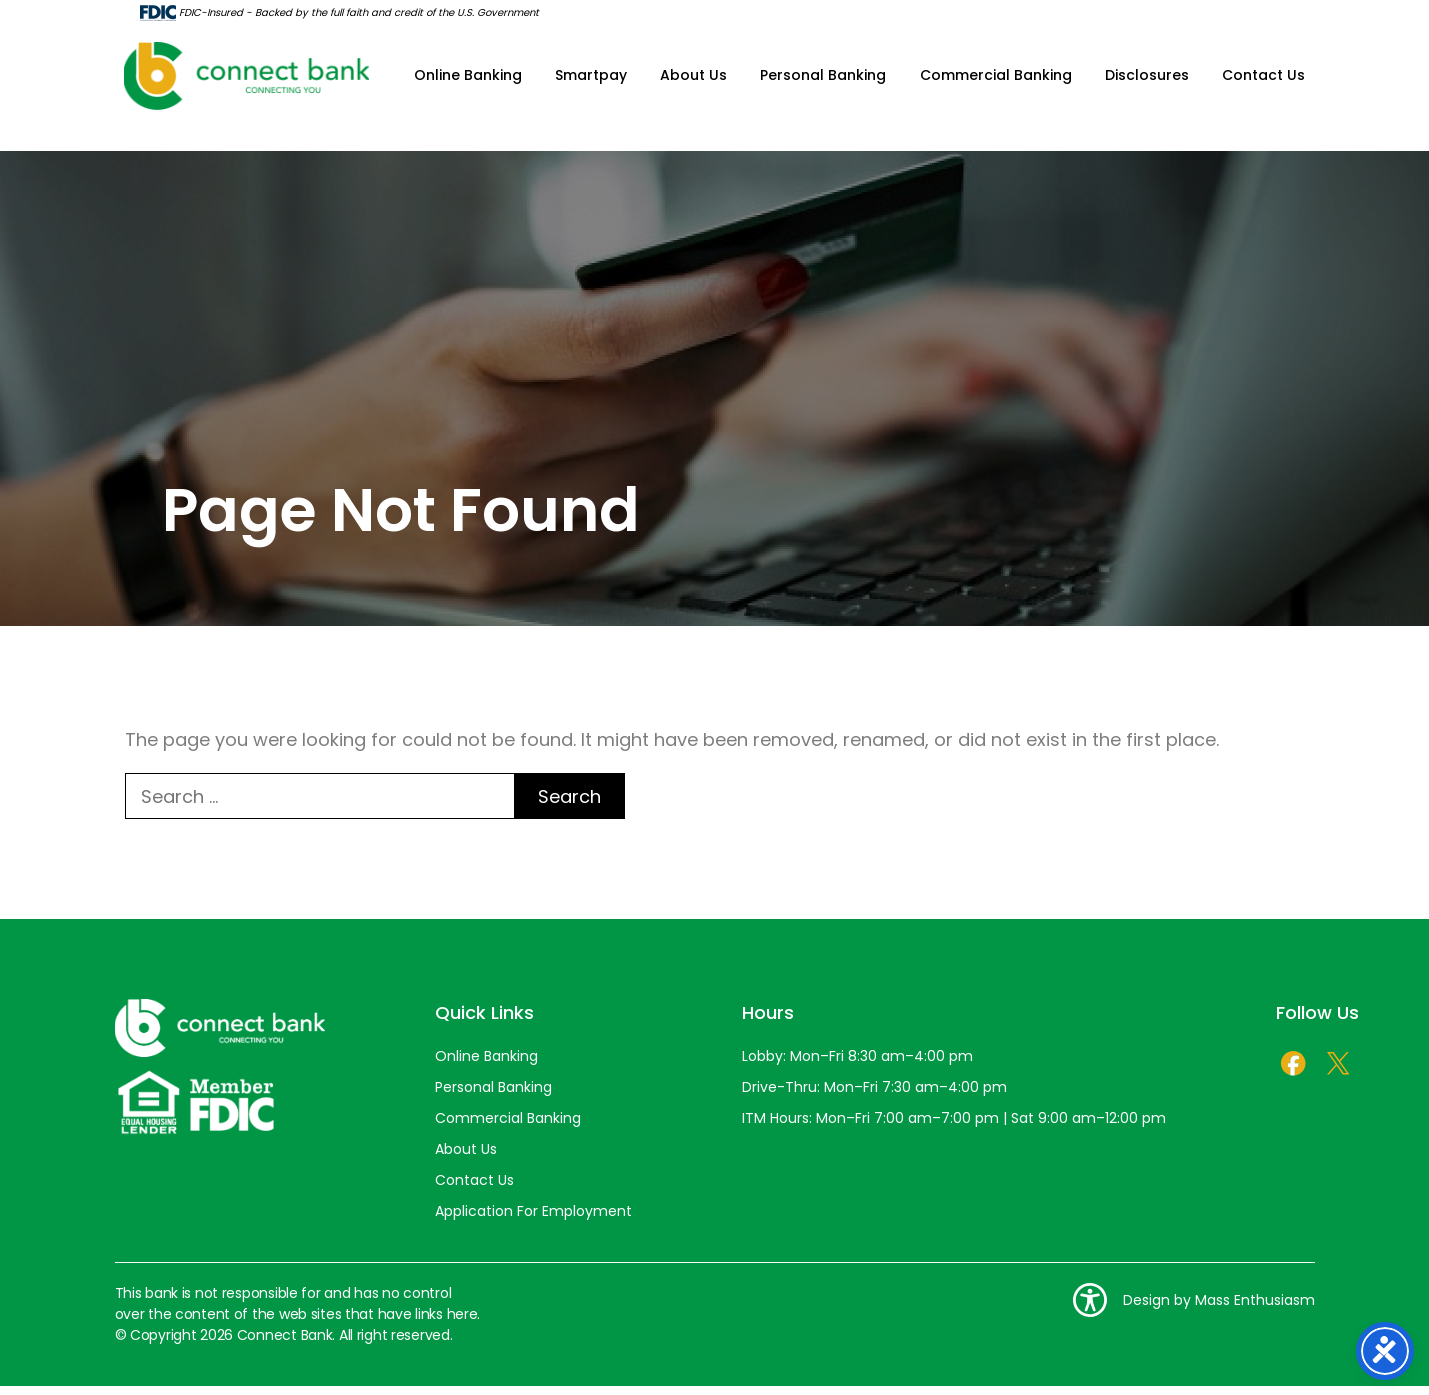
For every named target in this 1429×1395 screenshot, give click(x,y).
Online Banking (469, 80)
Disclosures (1147, 80)
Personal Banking (824, 80)
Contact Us (1263, 80)
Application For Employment (533, 1220)
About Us (694, 80)
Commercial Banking (996, 80)
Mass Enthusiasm (1255, 1309)
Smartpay (592, 80)
